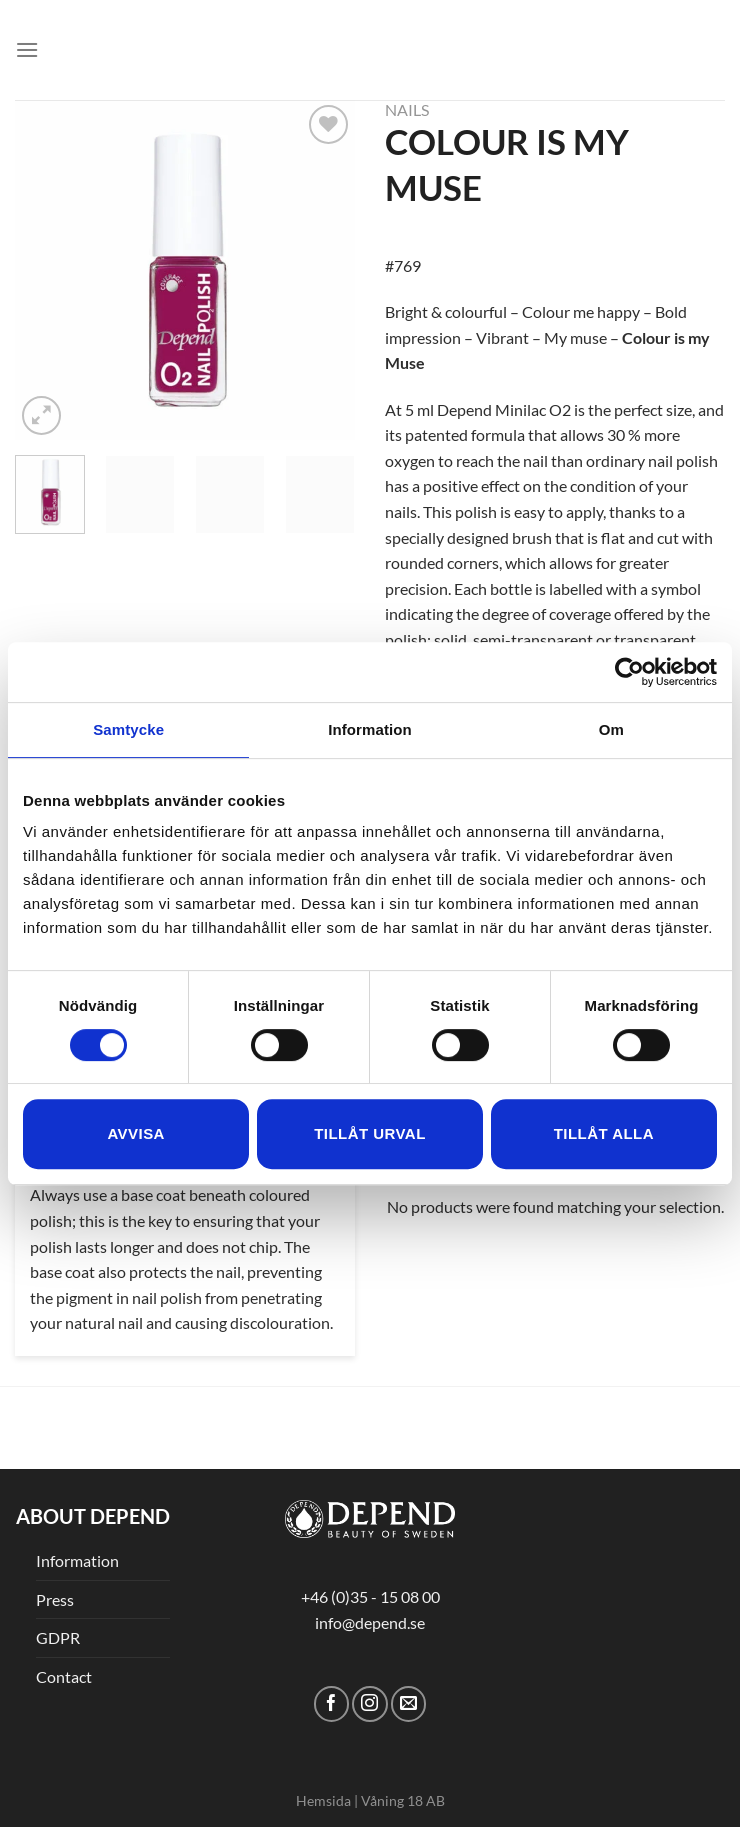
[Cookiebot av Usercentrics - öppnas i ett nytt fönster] (629, 672)
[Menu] (27, 49)
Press (55, 1599)
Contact (64, 1676)
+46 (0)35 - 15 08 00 (370, 1596)
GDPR (58, 1637)
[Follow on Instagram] (369, 1703)
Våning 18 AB (403, 1800)
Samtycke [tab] (128, 729)
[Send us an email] (408, 1703)
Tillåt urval (370, 1133)
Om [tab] (611, 729)
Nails (407, 109)
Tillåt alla (604, 1133)
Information (77, 1560)
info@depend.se (370, 1622)
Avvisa (135, 1133)
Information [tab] (370, 729)
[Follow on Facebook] (331, 1703)
